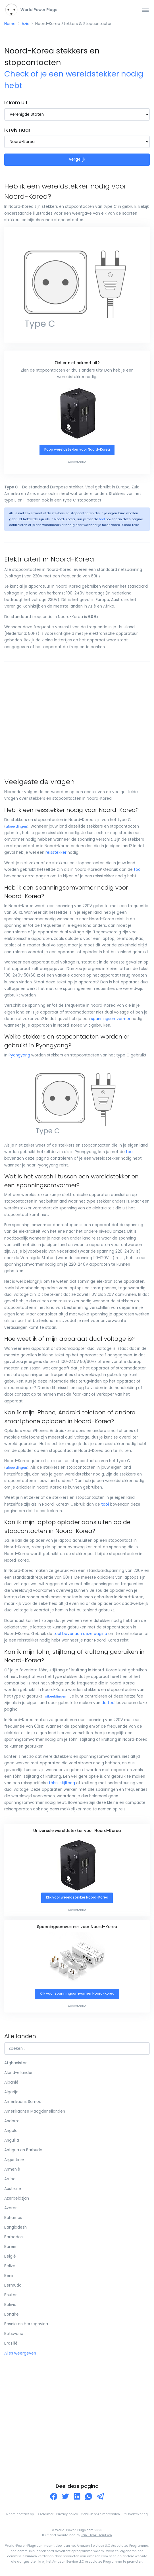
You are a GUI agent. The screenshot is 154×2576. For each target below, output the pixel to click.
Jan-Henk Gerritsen (96, 2535)
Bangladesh (15, 2227)
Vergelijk (77, 159)
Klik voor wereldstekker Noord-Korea (77, 1897)
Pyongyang (19, 1055)
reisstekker (55, 852)
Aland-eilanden (19, 2072)
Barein (10, 2246)
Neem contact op (20, 2514)
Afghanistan (16, 2063)
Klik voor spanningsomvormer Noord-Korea (77, 1993)
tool (102, 519)
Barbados (13, 2237)
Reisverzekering (135, 2514)
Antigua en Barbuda (23, 2150)
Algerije (11, 2092)
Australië (12, 2188)
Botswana (13, 2333)
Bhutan (11, 2295)
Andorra (12, 2121)
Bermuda (13, 2285)
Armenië (12, 2169)
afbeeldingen (16, 826)
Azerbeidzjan (16, 2198)
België (10, 2256)
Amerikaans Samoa (22, 2101)
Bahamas (13, 2217)
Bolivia (10, 2304)
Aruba (10, 2179)
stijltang (67, 1783)
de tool (108, 1702)
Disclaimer (45, 2514)
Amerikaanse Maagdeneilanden (34, 2111)
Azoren (11, 2208)
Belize (9, 2266)
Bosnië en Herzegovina (26, 2324)
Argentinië (14, 2159)
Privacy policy (67, 2514)
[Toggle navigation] (145, 10)
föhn (53, 1783)
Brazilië (11, 2343)
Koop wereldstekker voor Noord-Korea (77, 449)
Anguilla (11, 2140)
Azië (26, 23)
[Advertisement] (77, 713)
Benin (9, 2275)
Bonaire (11, 2314)
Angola (11, 2130)
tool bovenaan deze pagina (80, 1633)
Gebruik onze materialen (100, 2514)
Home (10, 23)
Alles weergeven (20, 2353)
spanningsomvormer (110, 1018)
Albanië (11, 2082)
